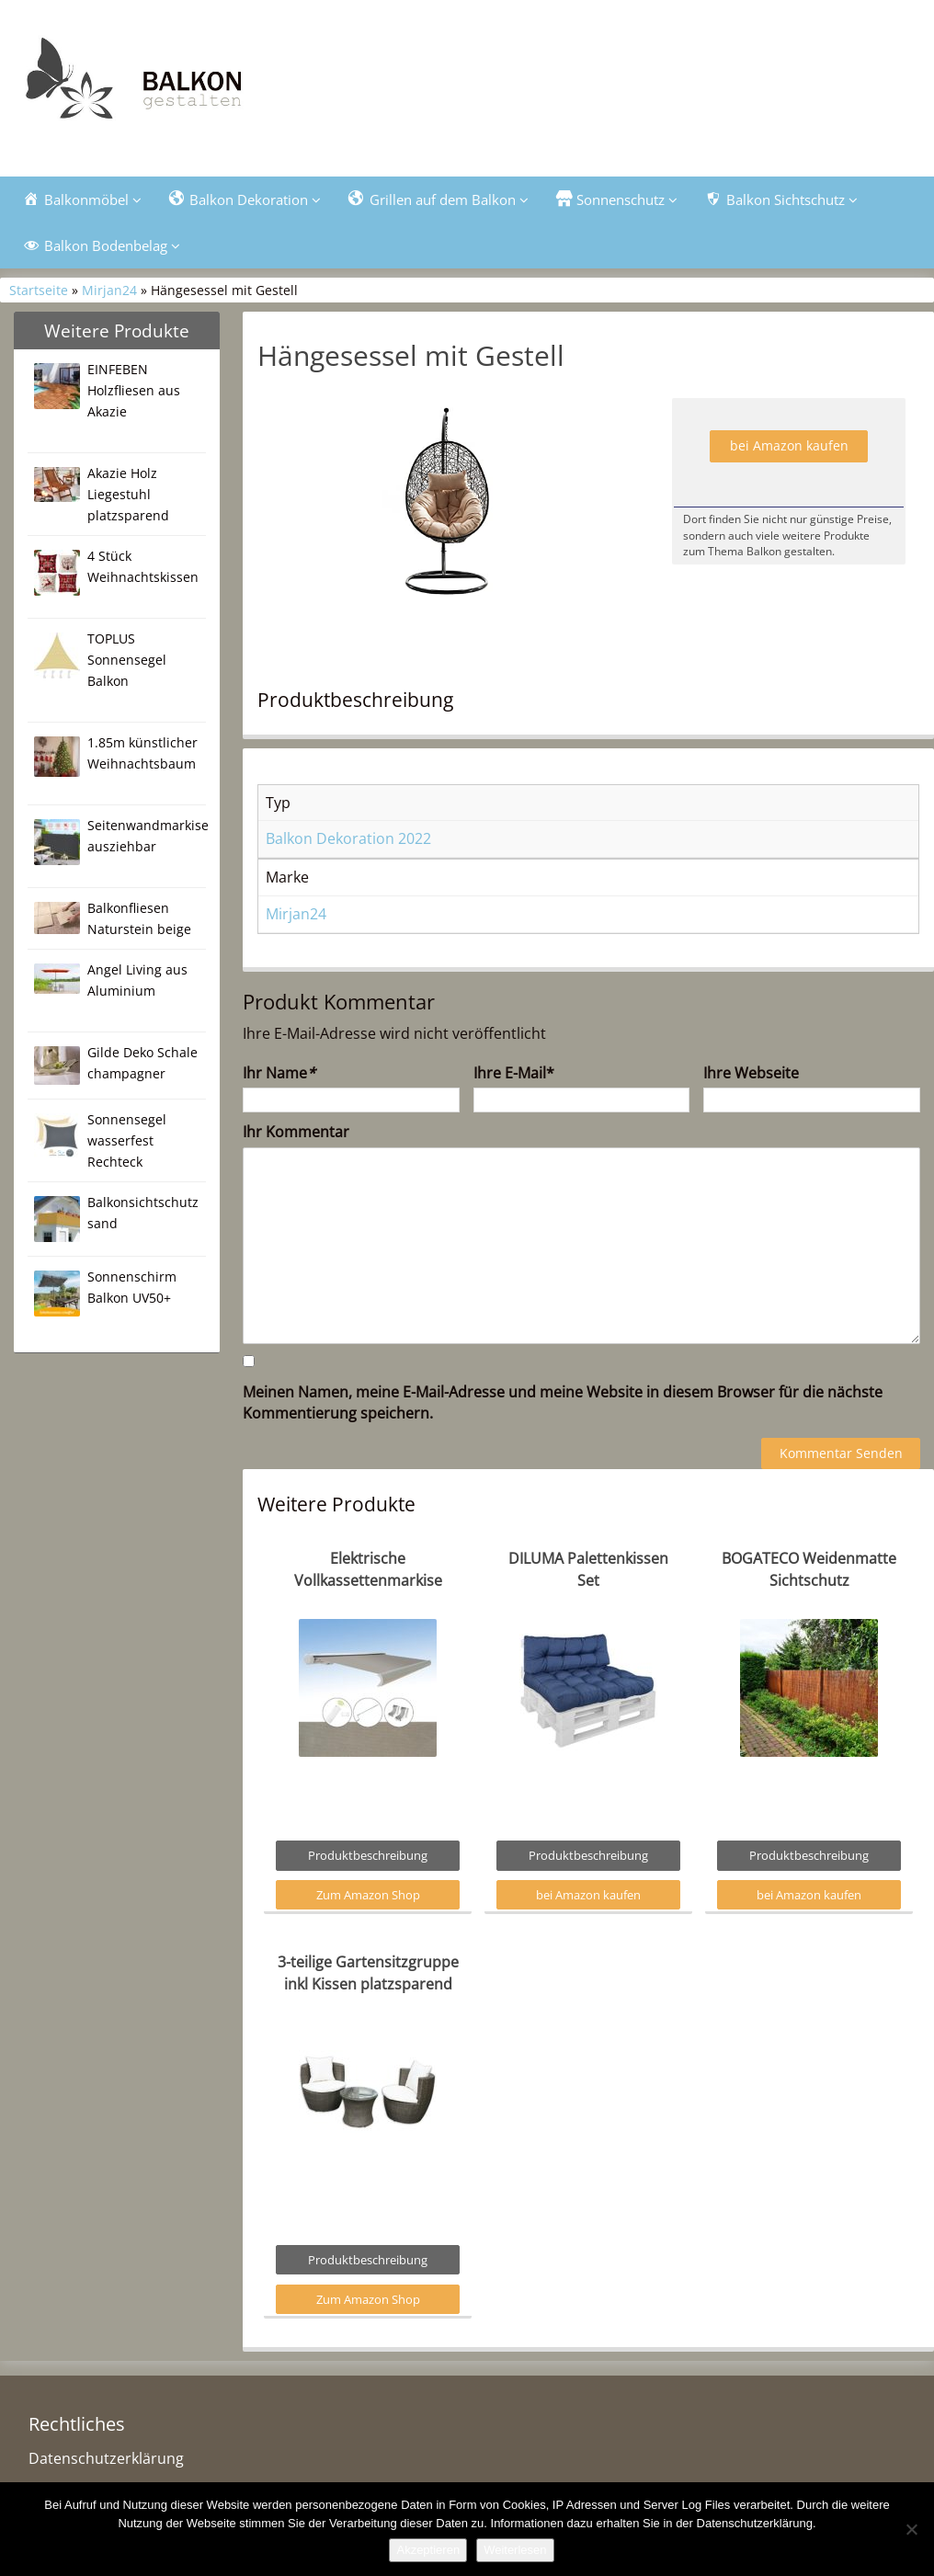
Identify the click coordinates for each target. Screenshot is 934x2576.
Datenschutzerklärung (106, 2462)
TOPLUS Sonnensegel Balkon (126, 663)
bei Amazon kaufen (789, 449)
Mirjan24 (109, 293)
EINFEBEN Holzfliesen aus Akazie (133, 394)
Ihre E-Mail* (513, 1076)
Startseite (38, 293)
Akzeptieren (428, 2550)
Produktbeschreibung (367, 1859)
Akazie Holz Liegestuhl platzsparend (128, 498)
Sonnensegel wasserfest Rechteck (126, 1144)
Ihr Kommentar (296, 1135)
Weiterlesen (515, 2550)
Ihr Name (279, 1076)
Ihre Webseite (751, 1076)
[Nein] (911, 2529)
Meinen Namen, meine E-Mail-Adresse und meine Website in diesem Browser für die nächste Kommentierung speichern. (563, 1406)
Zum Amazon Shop (368, 1898)
